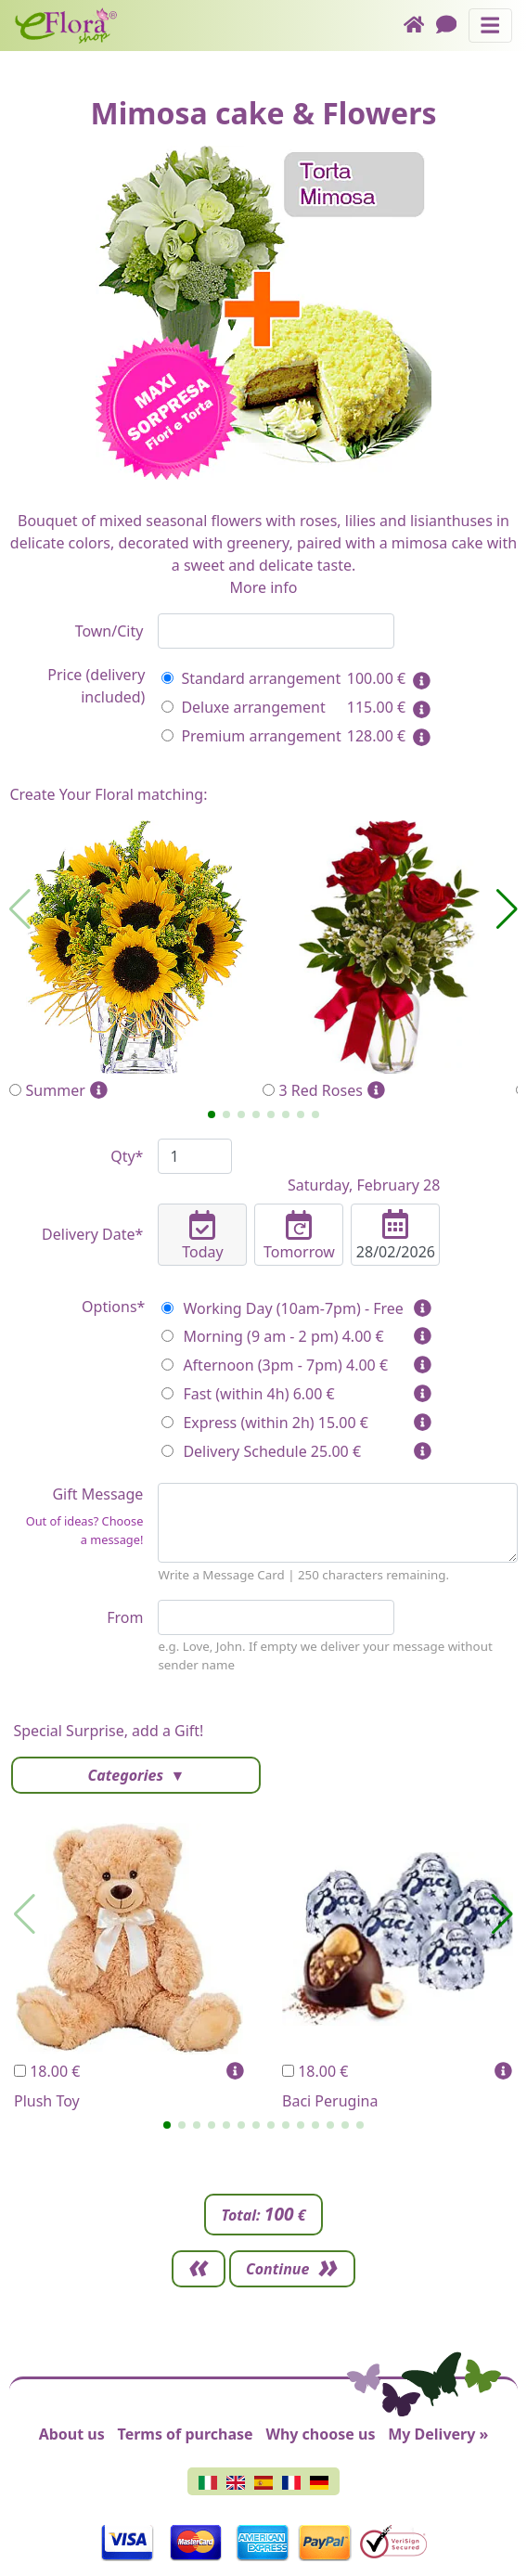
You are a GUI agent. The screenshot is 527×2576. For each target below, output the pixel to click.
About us (72, 2434)
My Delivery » (438, 2434)
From (125, 1617)
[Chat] (452, 25)
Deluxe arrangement (243, 707)
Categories (127, 1775)
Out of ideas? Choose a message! (85, 1530)
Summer (136, 960)
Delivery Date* (92, 1234)
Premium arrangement (251, 736)
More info (264, 587)
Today (202, 1236)
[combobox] (276, 631)
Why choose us (320, 2434)
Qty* (126, 1156)
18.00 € (47, 2071)
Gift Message (76, 1519)
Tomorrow (298, 1236)
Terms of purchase (185, 2434)
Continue (277, 2269)
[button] (211, 1114)
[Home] (420, 25)
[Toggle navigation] (490, 25)
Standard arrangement (251, 678)
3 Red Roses (389, 960)
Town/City (109, 631)
